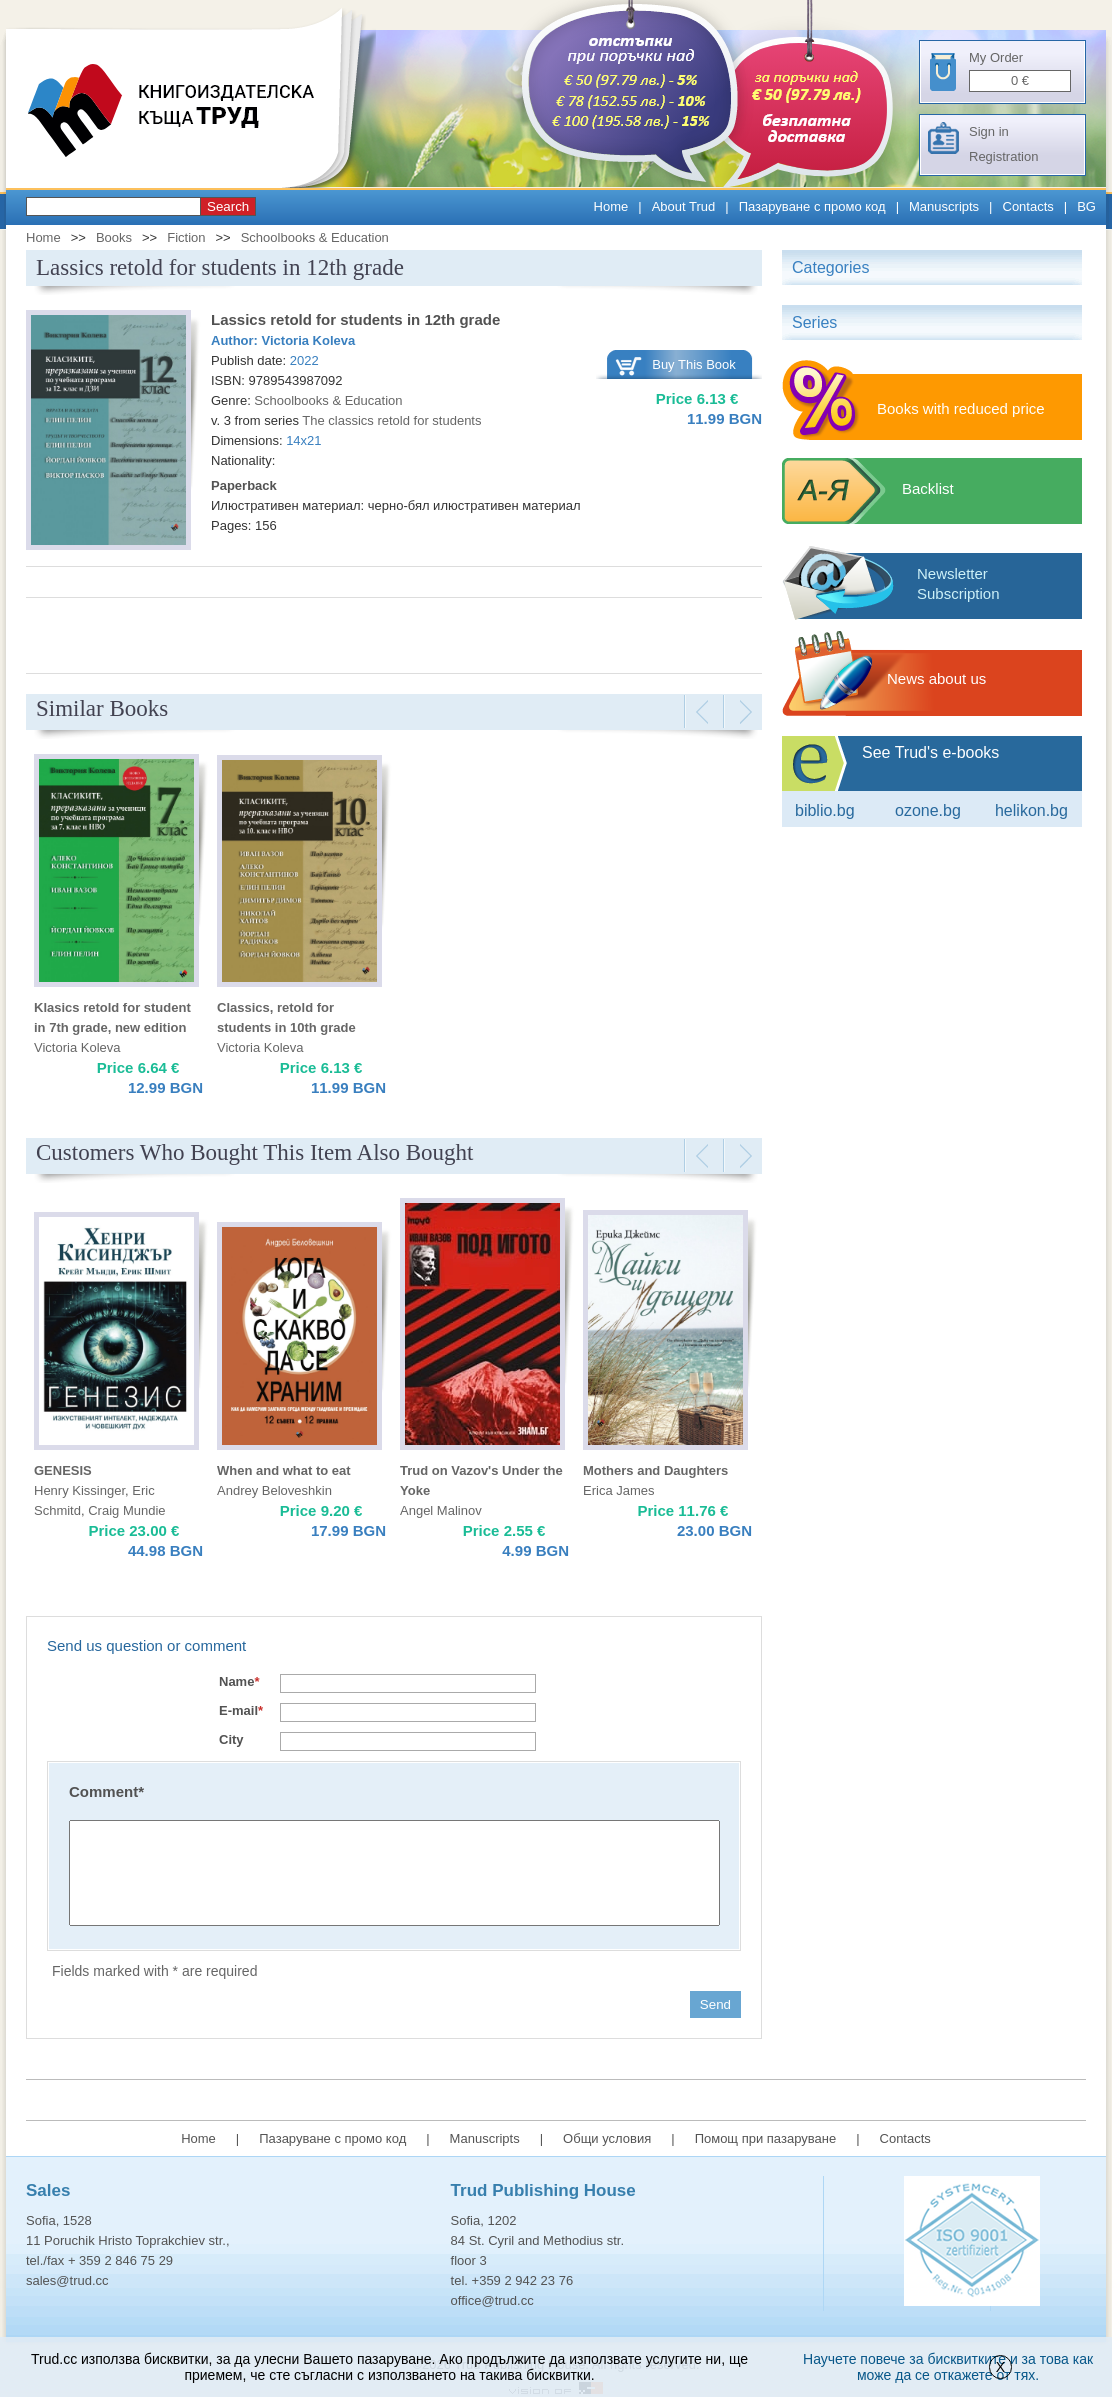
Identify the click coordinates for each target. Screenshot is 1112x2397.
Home (611, 206)
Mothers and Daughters (655, 1470)
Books (114, 237)
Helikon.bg (1031, 810)
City (231, 1739)
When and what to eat (284, 1470)
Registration (1003, 156)
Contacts (1028, 206)
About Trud (684, 206)
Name (239, 1681)
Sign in (989, 131)
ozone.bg (928, 810)
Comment (106, 1791)
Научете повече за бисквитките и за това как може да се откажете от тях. (948, 2367)
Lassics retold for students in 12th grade (355, 319)
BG (1086, 206)
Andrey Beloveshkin (274, 1490)
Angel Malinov (441, 1510)
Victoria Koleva (309, 340)
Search (228, 206)
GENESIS (63, 1470)
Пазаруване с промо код (812, 206)
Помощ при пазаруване (766, 2138)
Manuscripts (944, 206)
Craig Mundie (126, 1510)
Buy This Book (694, 364)
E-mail (241, 1710)
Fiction (186, 237)
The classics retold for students (391, 420)
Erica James (619, 1490)
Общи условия (607, 2138)
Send (715, 2004)
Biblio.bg (825, 810)
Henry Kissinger (79, 1490)
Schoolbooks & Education (315, 237)
